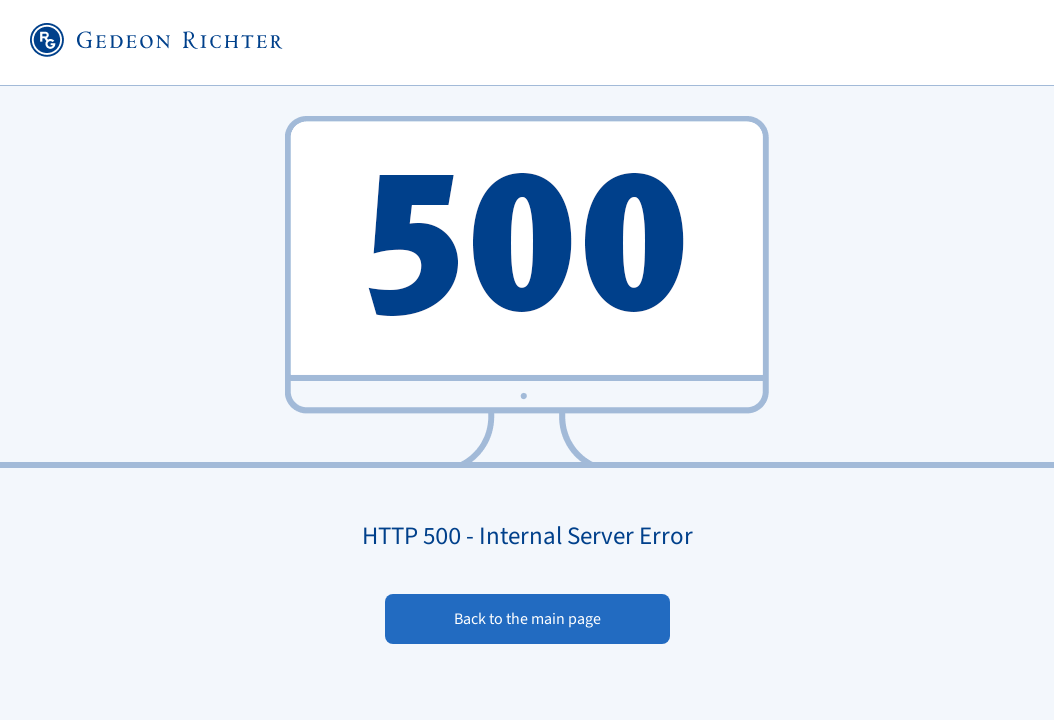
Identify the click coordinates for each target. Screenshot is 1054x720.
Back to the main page (527, 619)
